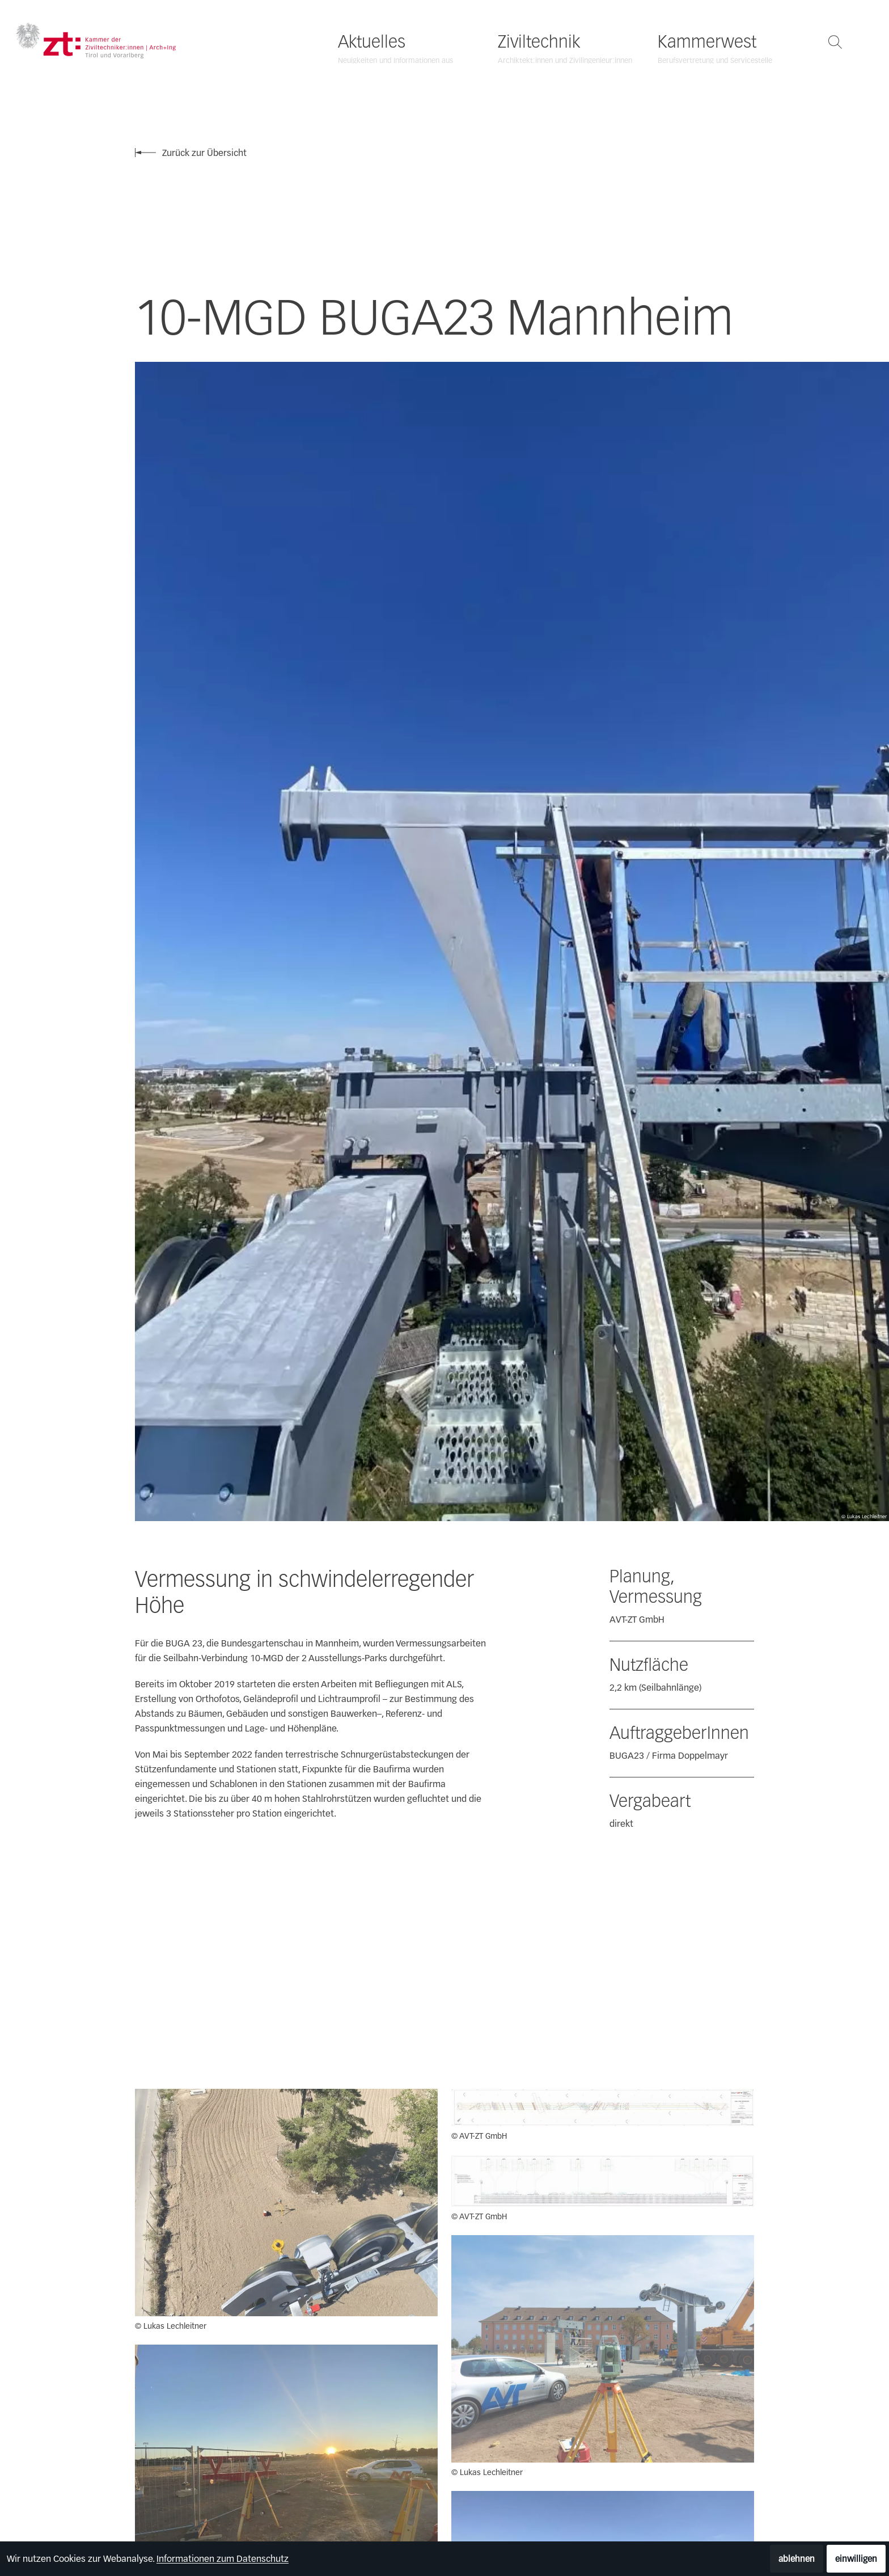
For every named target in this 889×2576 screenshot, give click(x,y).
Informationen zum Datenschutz (222, 2558)
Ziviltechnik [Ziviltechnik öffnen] (539, 42)
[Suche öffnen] (835, 42)
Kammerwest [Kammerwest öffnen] (707, 42)
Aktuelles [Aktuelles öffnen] (371, 42)
